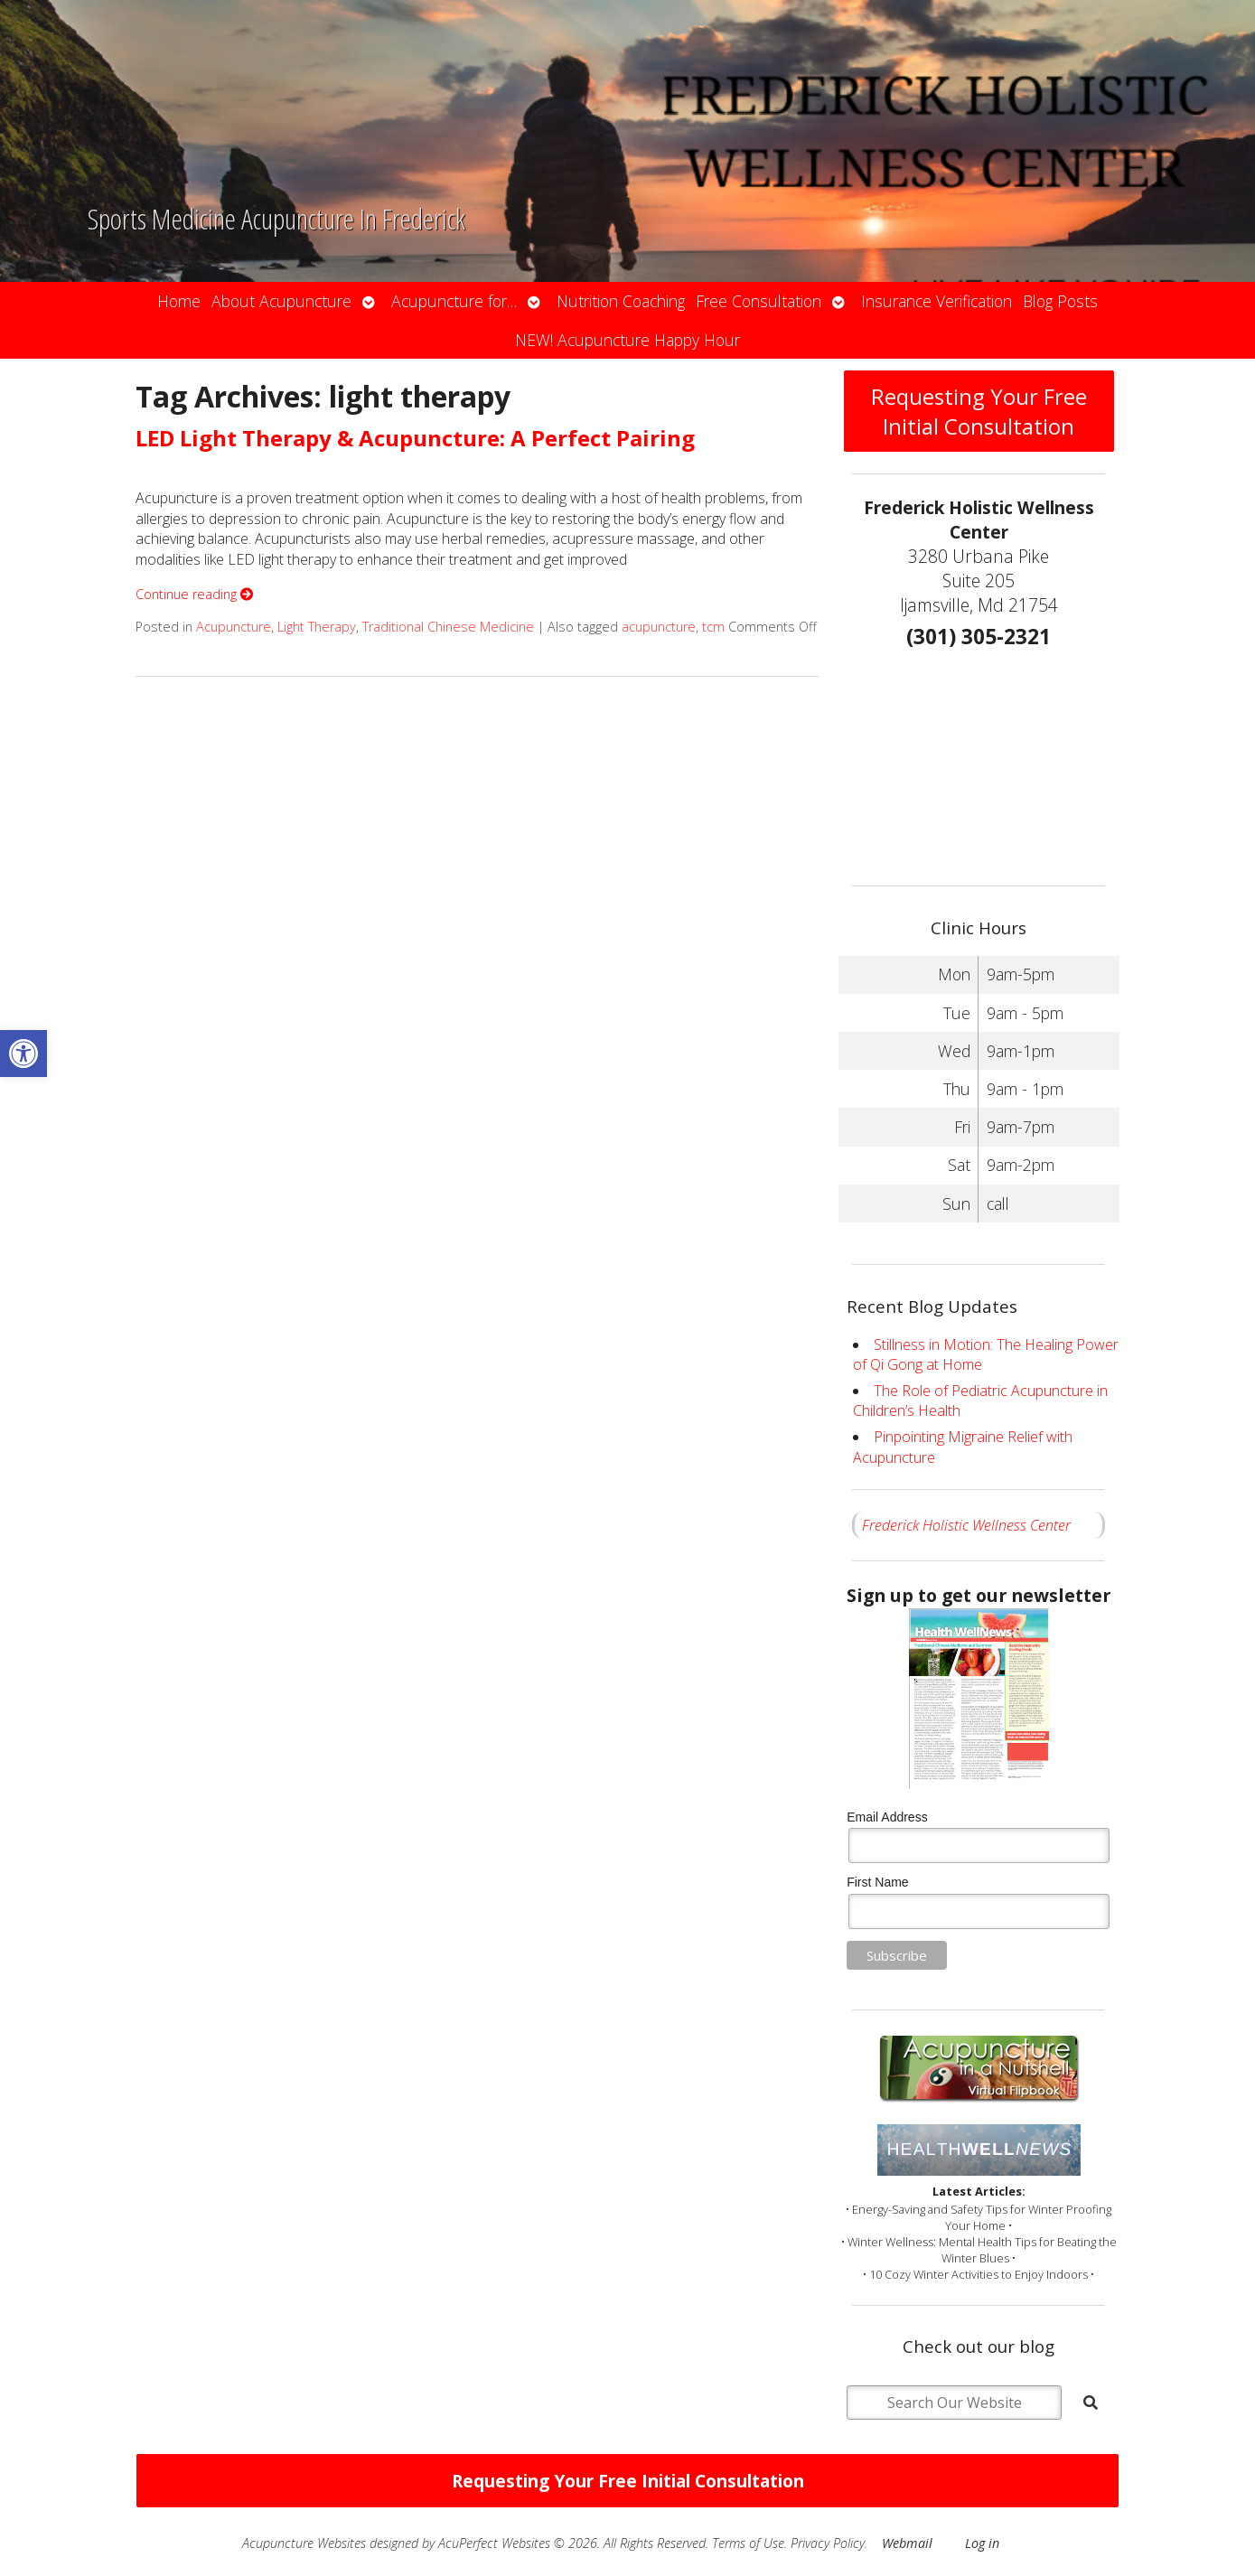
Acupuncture (233, 626)
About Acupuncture (281, 301)
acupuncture (659, 626)
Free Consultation (758, 301)
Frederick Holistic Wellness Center (966, 1525)
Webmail (907, 2543)
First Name (877, 1882)
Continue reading (194, 594)
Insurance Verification (936, 301)
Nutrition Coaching (621, 301)
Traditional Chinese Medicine (448, 626)
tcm (713, 626)
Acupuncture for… (454, 301)
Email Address (887, 1817)
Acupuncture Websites (304, 2543)
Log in (982, 2543)
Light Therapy (316, 626)
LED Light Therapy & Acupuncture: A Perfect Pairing (415, 438)
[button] (23, 1053)
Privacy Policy (828, 2543)
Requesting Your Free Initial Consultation (979, 411)
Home (179, 301)
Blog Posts (1060, 301)
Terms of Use (748, 2543)
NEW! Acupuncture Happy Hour (627, 340)
